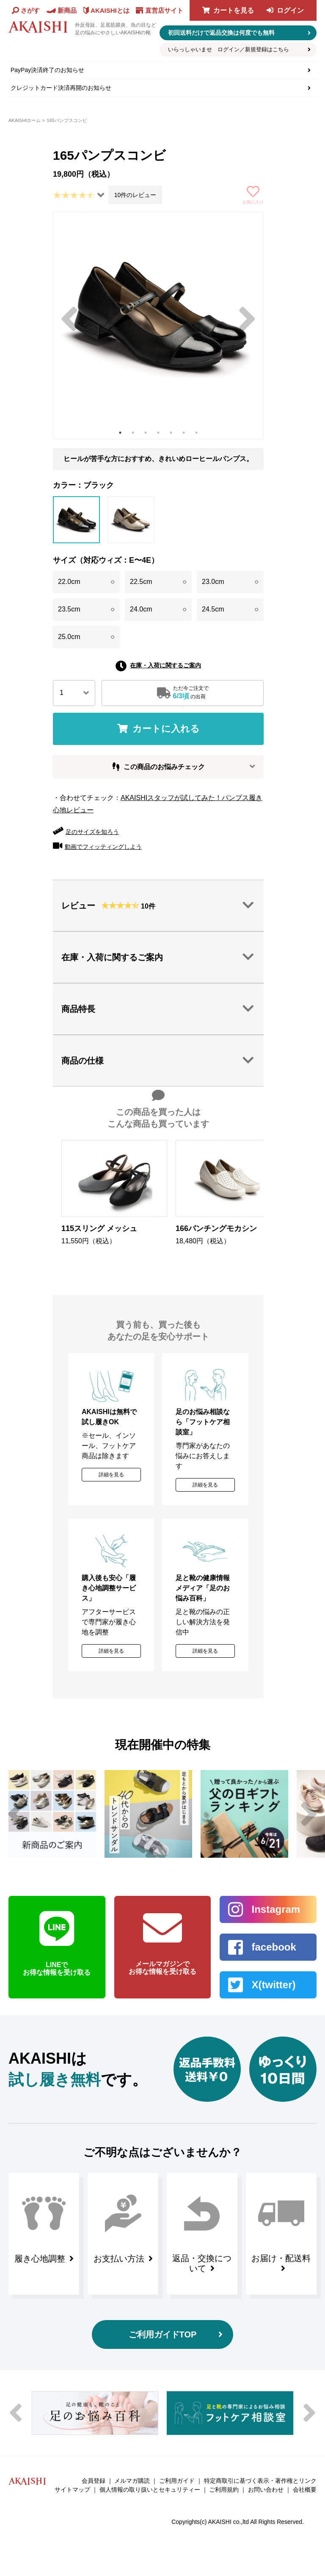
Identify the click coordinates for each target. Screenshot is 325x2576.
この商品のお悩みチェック (164, 766)
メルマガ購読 (132, 2480)
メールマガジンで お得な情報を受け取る (162, 1967)
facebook (273, 1947)
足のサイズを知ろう (92, 831)
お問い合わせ (266, 2489)
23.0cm (230, 582)
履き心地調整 (39, 2258)
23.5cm (86, 609)
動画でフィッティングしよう (103, 846)
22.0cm (86, 582)
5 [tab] (171, 432)
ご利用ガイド (177, 2480)
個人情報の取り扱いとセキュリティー (149, 2489)
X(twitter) (273, 1984)
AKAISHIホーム (24, 120)
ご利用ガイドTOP (163, 2334)
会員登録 (93, 2480)
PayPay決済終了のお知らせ (47, 70)
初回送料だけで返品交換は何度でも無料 (221, 32)
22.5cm (158, 582)
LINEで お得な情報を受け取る (57, 1968)
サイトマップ (72, 2489)
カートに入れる (166, 728)
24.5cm (230, 609)
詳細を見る (111, 1475)
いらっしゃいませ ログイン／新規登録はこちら (228, 49)
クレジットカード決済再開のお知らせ (61, 87)
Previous (69, 319)
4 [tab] (158, 432)
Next (247, 319)
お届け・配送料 (281, 2258)
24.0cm (158, 609)
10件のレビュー (135, 195)
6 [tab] (183, 432)
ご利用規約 (224, 2489)
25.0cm (86, 637)
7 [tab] (196, 432)
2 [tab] (133, 432)
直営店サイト (164, 10)
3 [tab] (145, 432)
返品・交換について (201, 2263)
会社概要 (305, 2489)
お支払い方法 (119, 2258)
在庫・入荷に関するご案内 (165, 665)
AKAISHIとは (110, 10)
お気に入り (253, 202)
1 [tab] (120, 432)
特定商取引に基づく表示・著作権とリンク (260, 2480)
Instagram (275, 1909)
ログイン (290, 10)
